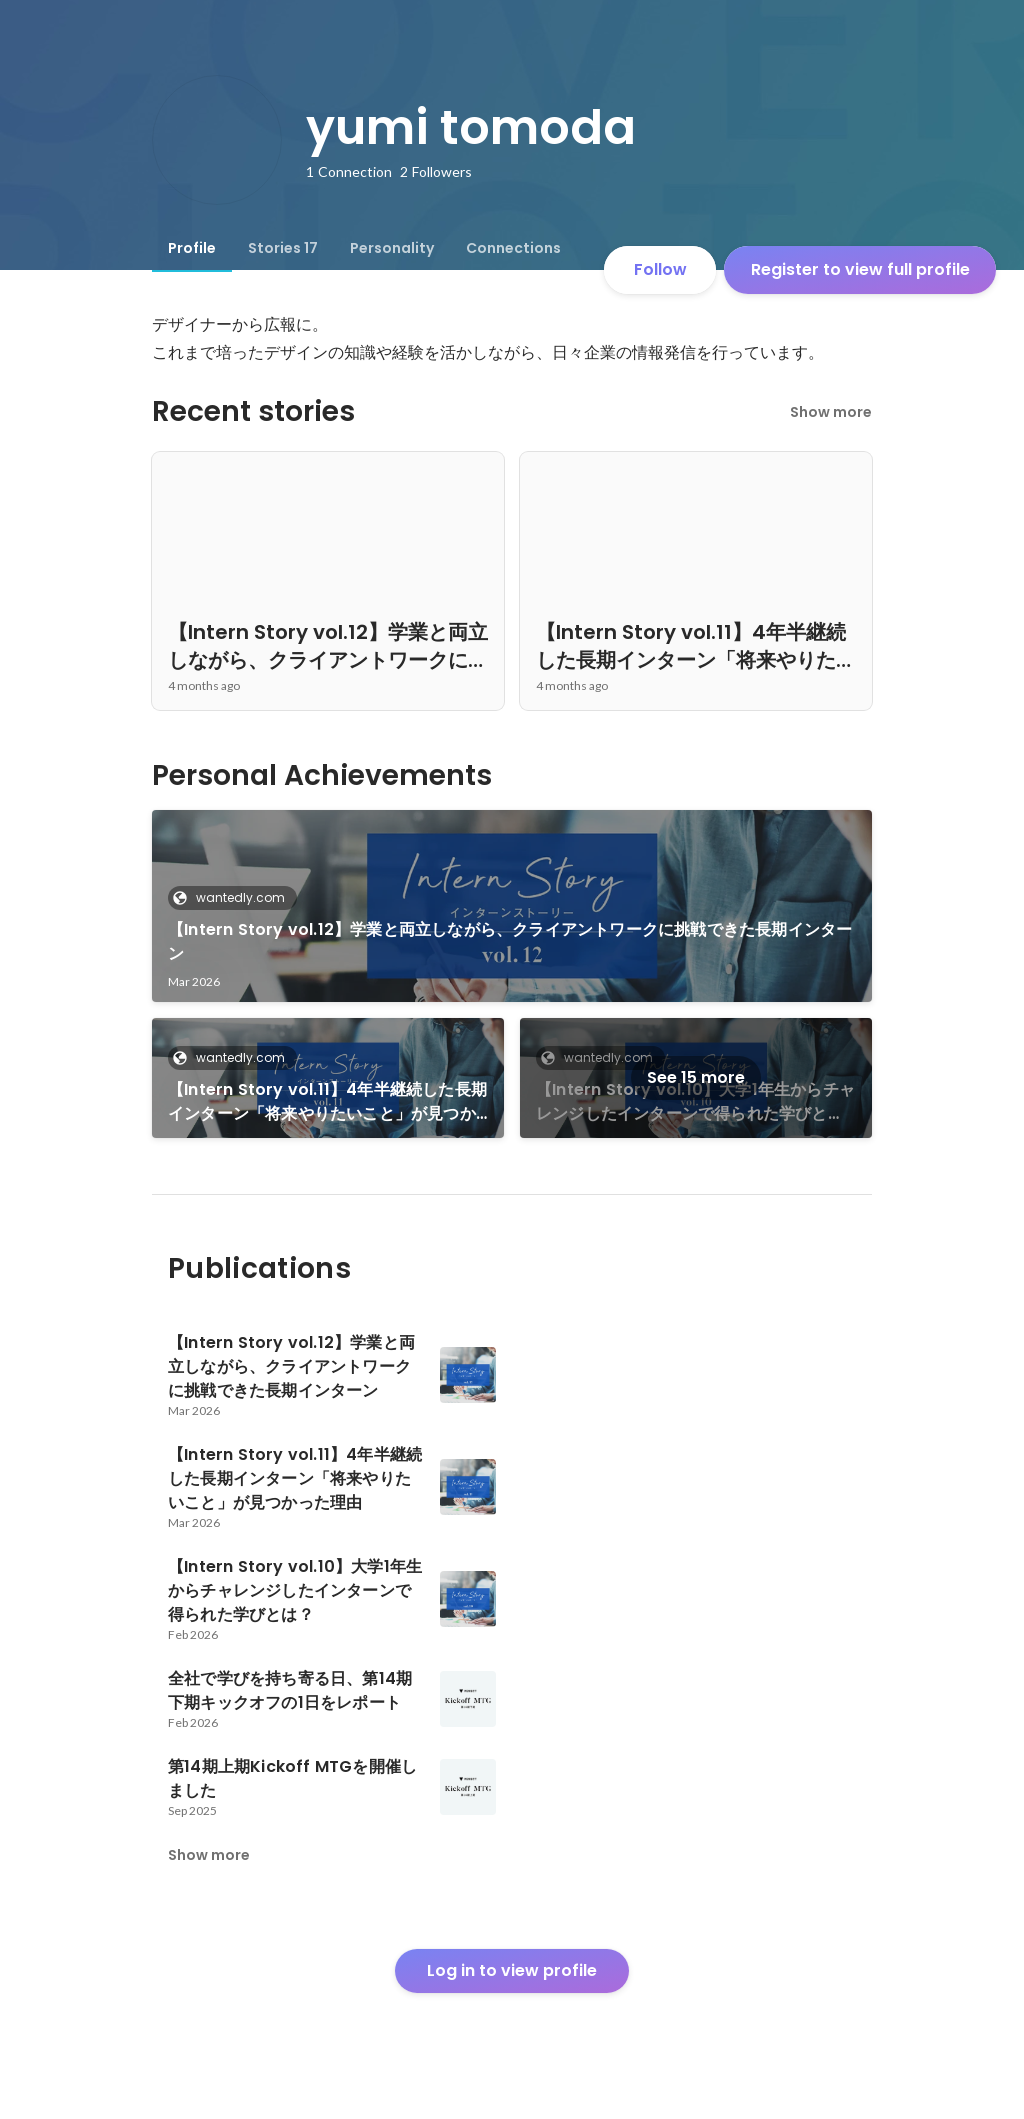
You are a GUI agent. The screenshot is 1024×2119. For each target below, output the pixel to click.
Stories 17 (283, 248)
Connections (513, 248)
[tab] (192, 248)
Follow (660, 269)
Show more (831, 412)
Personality (392, 248)
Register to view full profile (860, 269)
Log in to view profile (512, 1970)
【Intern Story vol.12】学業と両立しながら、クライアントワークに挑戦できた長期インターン (510, 941)
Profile (192, 248)
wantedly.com (234, 897)
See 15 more (696, 1077)
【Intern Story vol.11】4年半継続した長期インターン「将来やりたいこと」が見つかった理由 (327, 1102)
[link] (512, 906)
